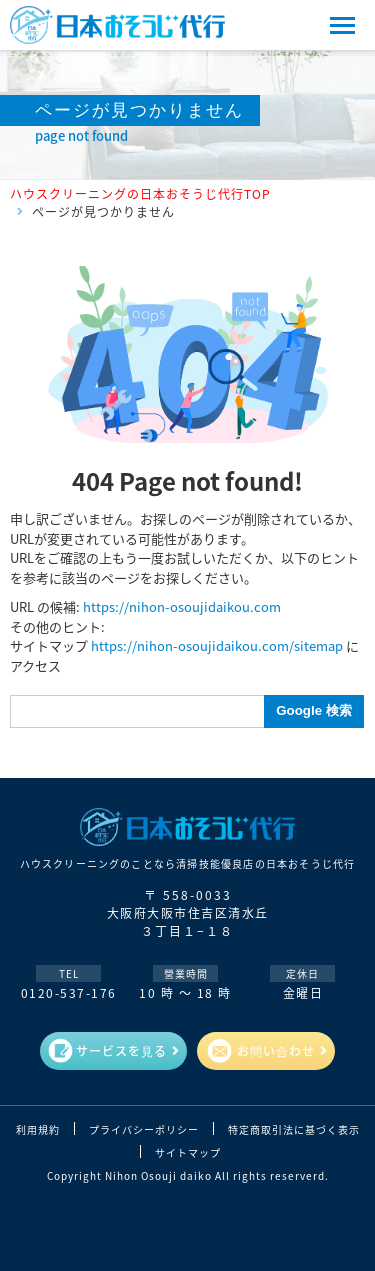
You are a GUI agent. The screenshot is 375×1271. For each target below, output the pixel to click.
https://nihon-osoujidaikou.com (182, 606)
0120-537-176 (69, 992)
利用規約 (38, 1130)
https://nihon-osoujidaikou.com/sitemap (217, 645)
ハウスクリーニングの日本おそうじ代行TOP (140, 193)
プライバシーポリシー (144, 1130)
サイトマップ (188, 1153)
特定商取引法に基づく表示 (294, 1130)
